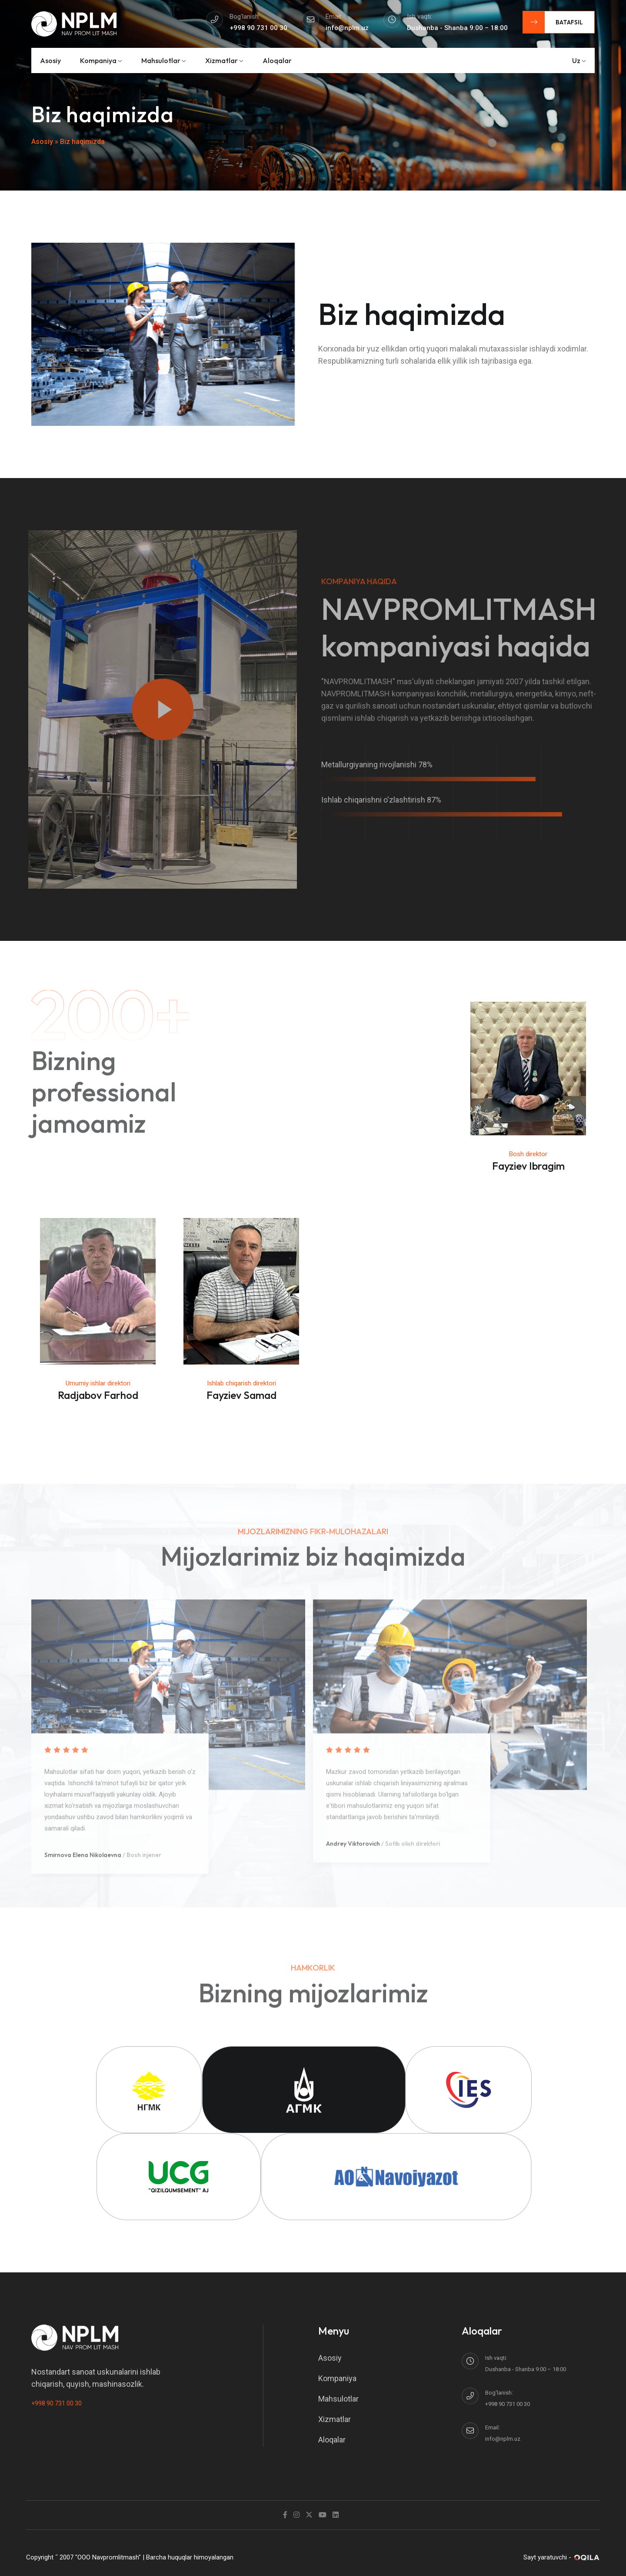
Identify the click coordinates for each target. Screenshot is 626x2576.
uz (579, 60)
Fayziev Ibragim (528, 1165)
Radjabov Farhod (98, 1395)
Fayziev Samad (241, 1395)
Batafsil (553, 22)
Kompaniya (101, 60)
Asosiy (50, 60)
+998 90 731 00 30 (56, 2403)
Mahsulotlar (163, 60)
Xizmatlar (224, 60)
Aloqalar (277, 60)
